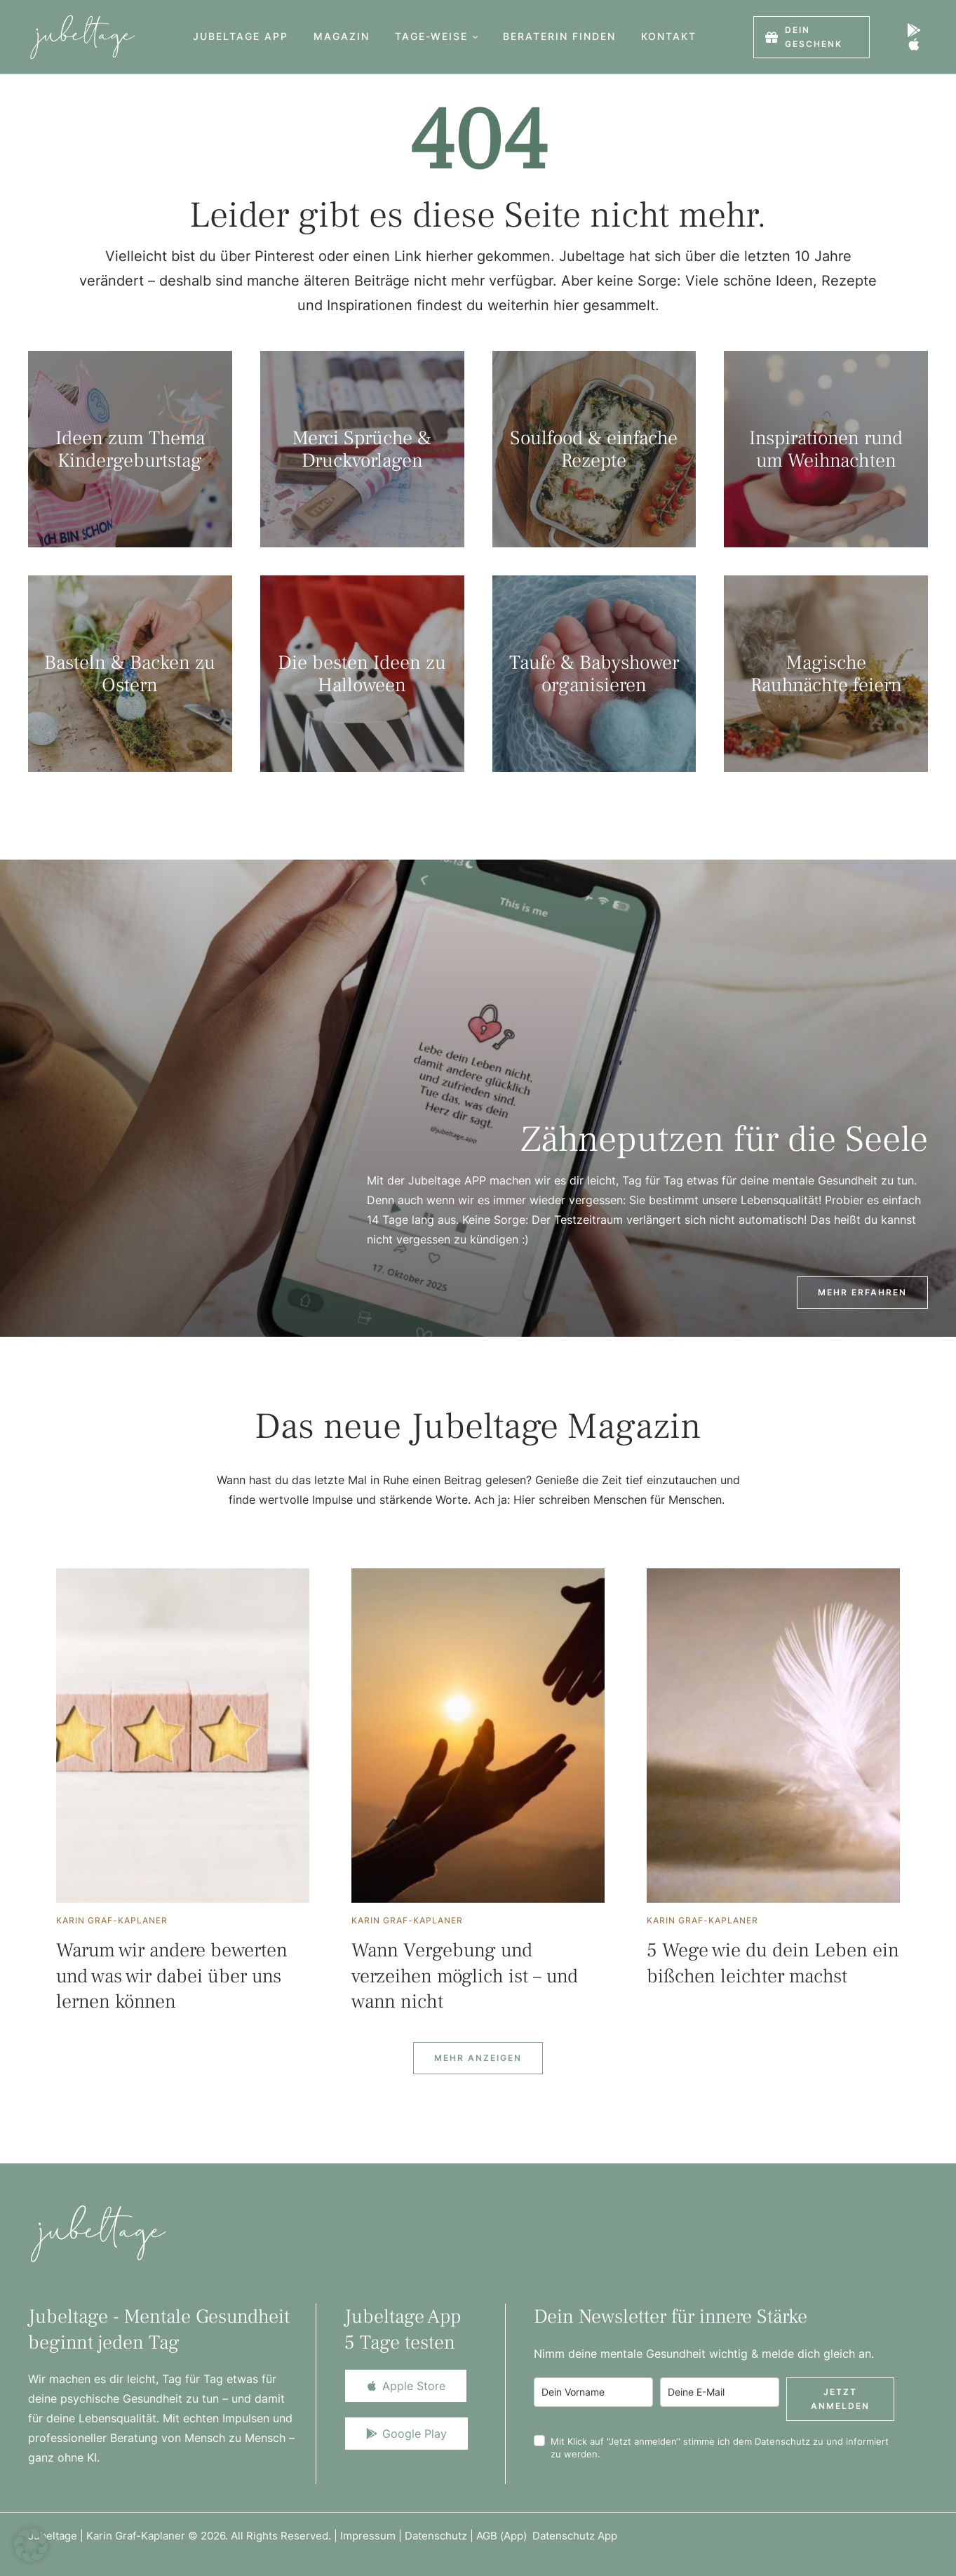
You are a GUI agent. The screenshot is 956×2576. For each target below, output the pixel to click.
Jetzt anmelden (840, 2399)
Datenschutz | (440, 2535)
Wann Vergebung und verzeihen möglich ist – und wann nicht (464, 1975)
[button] (475, 36)
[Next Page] (478, 2058)
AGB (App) (504, 2535)
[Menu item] (240, 37)
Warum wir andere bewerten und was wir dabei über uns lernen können (172, 1975)
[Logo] (82, 37)
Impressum (368, 2535)
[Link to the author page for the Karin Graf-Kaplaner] (112, 1921)
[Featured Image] (182, 1735)
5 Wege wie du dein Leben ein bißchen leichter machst (773, 1962)
